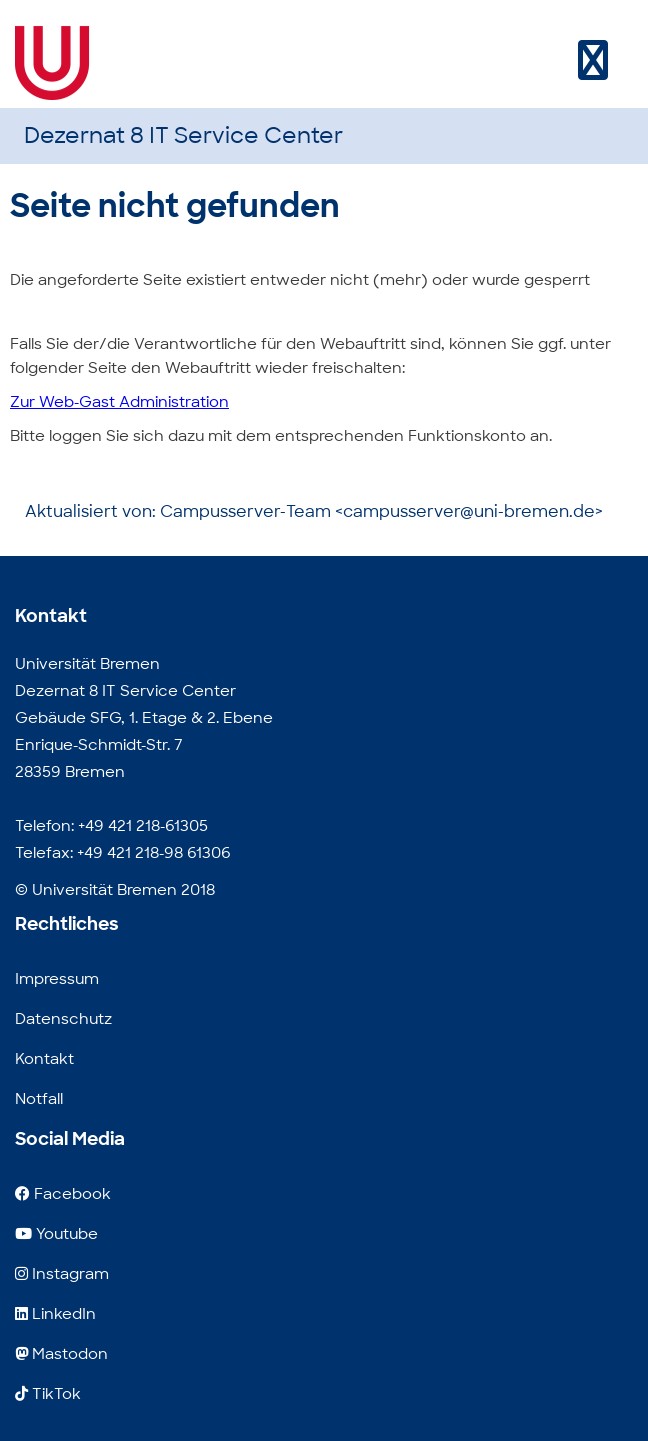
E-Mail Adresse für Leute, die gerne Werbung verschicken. (236, 1427)
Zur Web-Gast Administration (119, 402)
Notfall (39, 1099)
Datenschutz (63, 1019)
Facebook (63, 1194)
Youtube (56, 1234)
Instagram (62, 1274)
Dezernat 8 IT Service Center (183, 135)
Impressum (57, 979)
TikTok (48, 1394)
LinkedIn (55, 1314)
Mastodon (61, 1354)
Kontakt (44, 1059)
